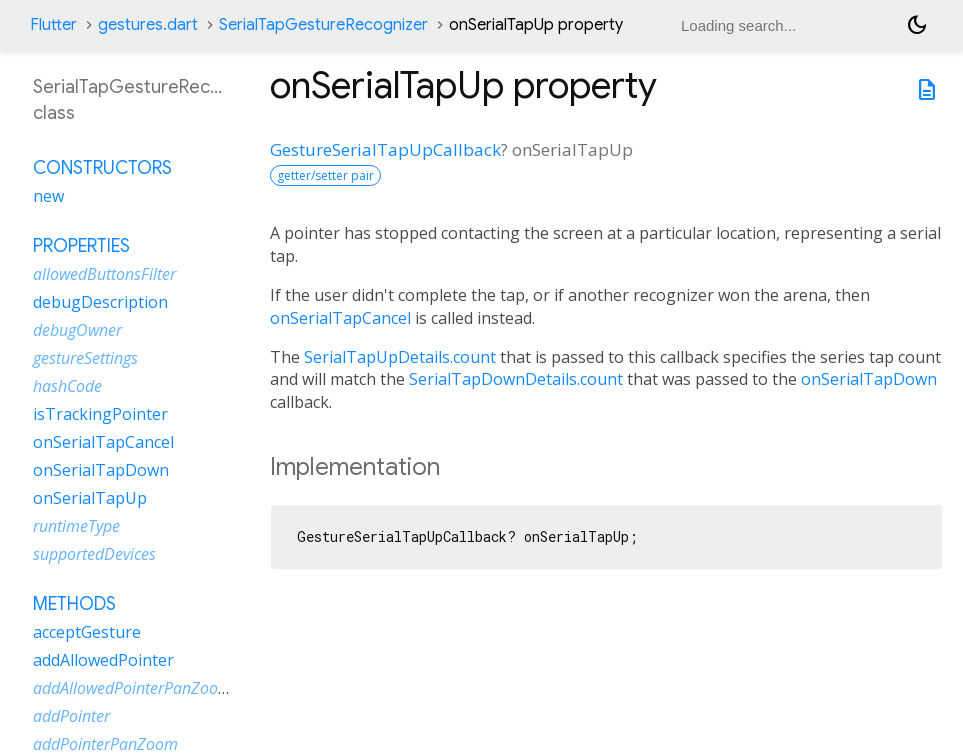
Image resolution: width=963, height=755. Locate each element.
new (48, 196)
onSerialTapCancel (340, 318)
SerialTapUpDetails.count (400, 357)
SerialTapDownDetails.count (516, 379)
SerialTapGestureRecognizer (323, 25)
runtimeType (76, 526)
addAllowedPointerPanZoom (132, 688)
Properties (81, 246)
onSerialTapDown (869, 379)
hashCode (67, 386)
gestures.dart (148, 25)
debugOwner (77, 330)
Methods (74, 604)
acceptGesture (87, 632)
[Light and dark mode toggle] (917, 25)
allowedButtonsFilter (104, 274)
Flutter (53, 25)
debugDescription (100, 302)
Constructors (102, 168)
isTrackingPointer (100, 414)
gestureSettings (85, 358)
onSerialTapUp (90, 498)
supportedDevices (94, 554)
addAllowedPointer (103, 660)
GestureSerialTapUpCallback (385, 149)
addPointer (71, 716)
